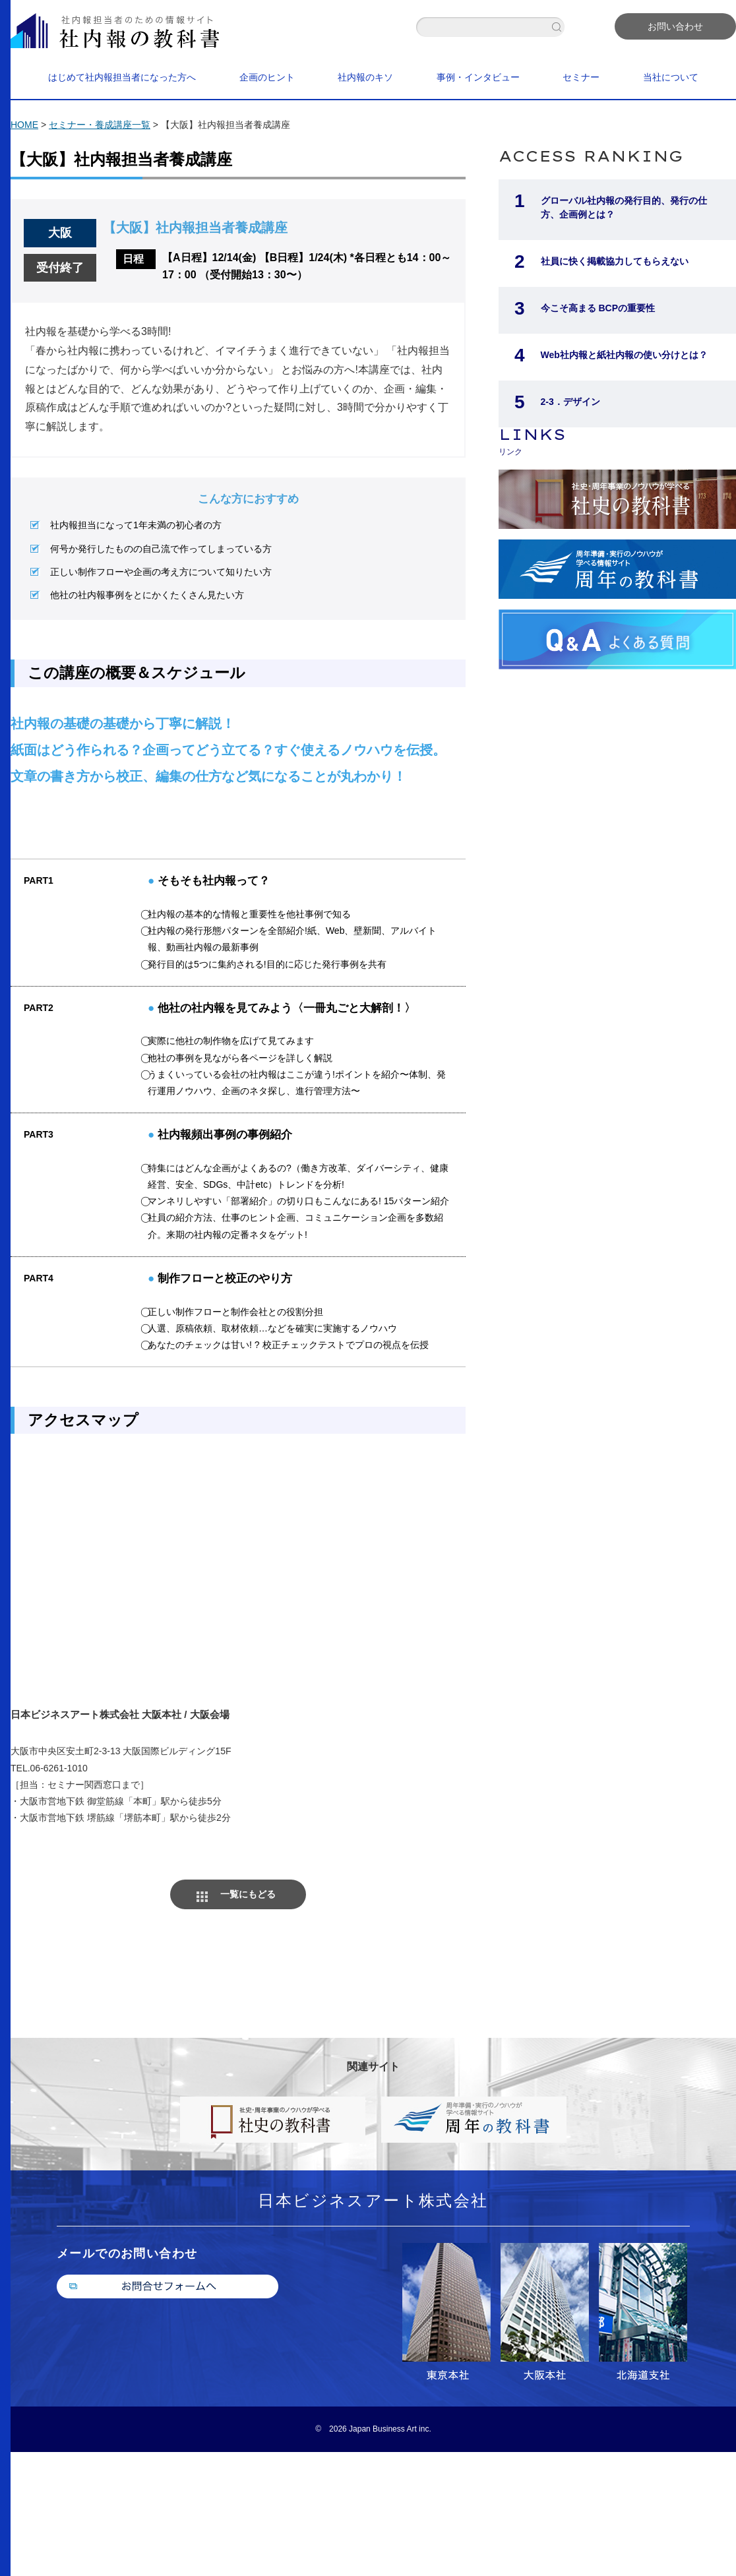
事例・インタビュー (478, 77)
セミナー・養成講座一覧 (99, 124)
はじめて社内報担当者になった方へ (122, 77)
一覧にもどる (248, 1894)
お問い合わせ (675, 26)
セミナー (581, 77)
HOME (24, 124)
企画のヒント (267, 77)
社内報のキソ (365, 77)
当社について (670, 77)
